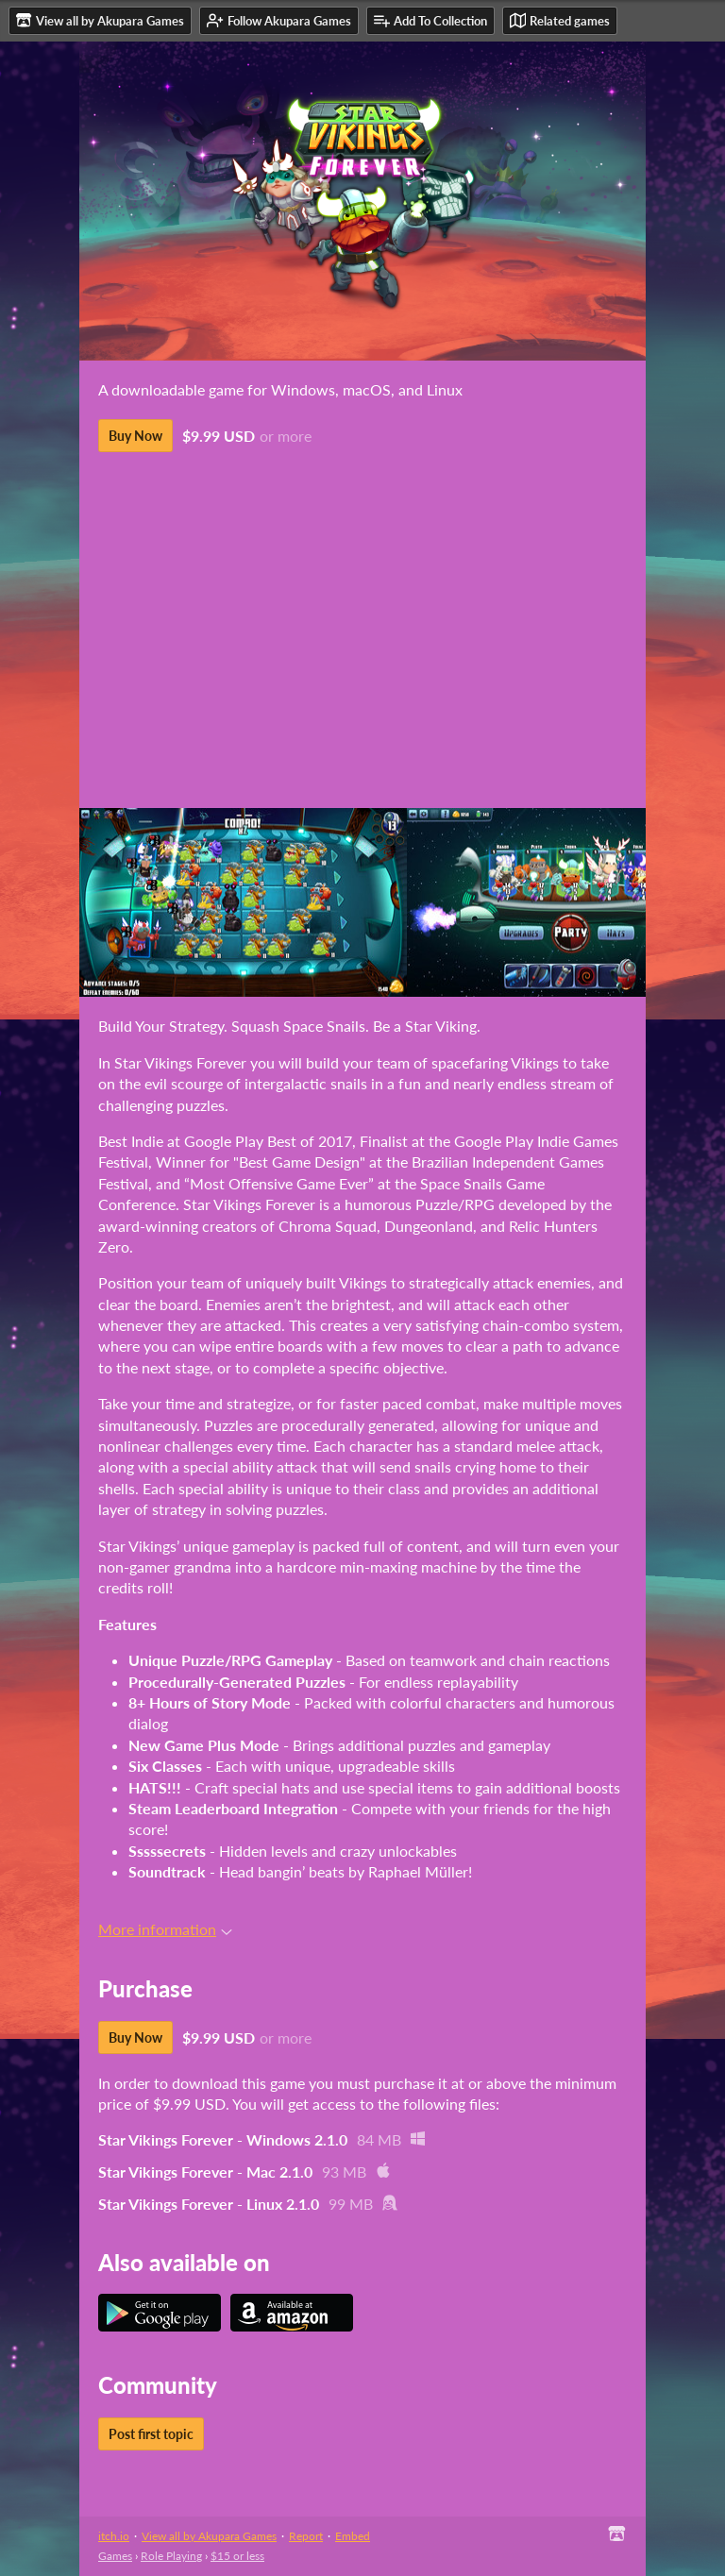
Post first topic (151, 2434)
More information (165, 1929)
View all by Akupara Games (209, 2536)
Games (115, 2556)
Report (306, 2536)
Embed (352, 2536)
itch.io (113, 2536)
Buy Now (135, 436)
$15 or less (237, 2556)
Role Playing (171, 2556)
